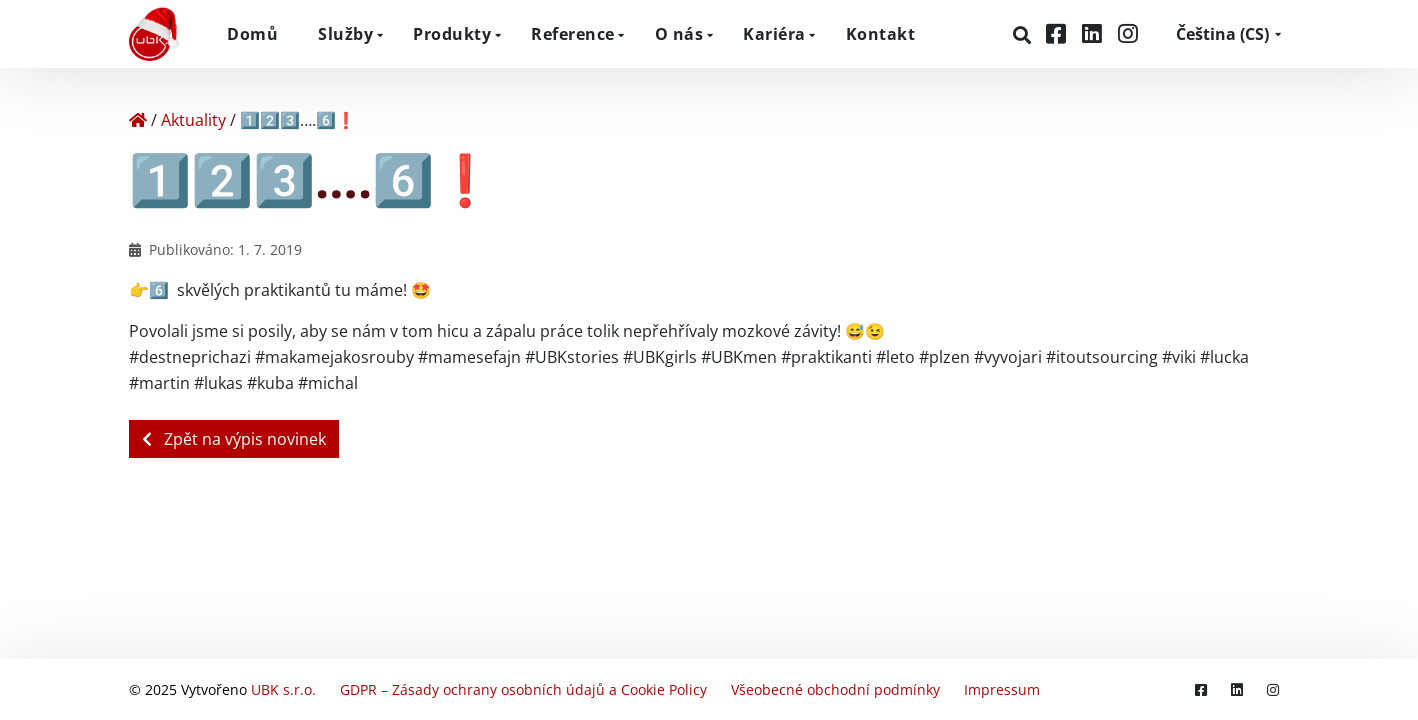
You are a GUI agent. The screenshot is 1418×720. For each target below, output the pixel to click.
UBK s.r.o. (283, 689)
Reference (573, 34)
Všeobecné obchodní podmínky (835, 689)
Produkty (452, 34)
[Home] (138, 120)
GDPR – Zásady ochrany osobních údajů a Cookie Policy (523, 689)
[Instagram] (1128, 33)
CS (1222, 34)
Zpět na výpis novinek (234, 439)
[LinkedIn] (1095, 33)
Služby (345, 34)
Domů (252, 34)
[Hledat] (1024, 35)
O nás (679, 34)
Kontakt (881, 34)
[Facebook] (1059, 33)
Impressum (1002, 689)
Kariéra (774, 34)
